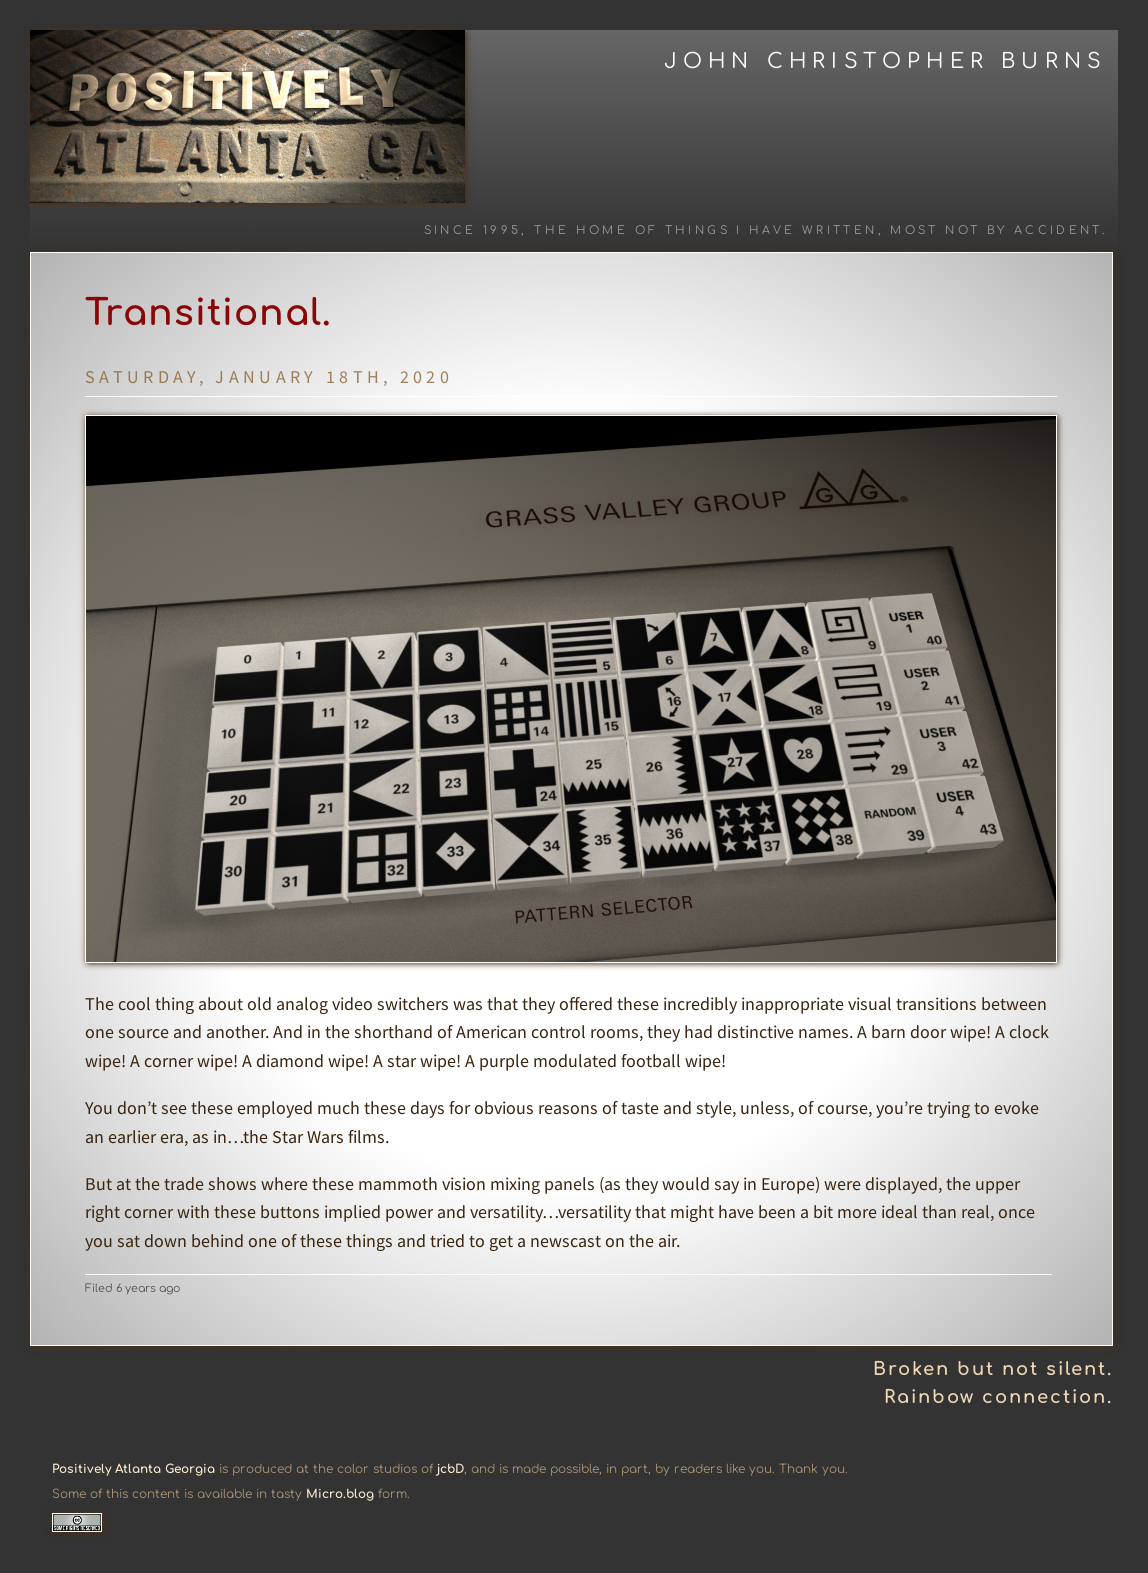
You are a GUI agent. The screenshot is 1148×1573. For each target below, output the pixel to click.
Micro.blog (340, 1494)
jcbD (450, 1469)
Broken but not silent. (993, 1369)
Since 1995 (473, 230)
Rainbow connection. (998, 1397)
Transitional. (208, 313)
